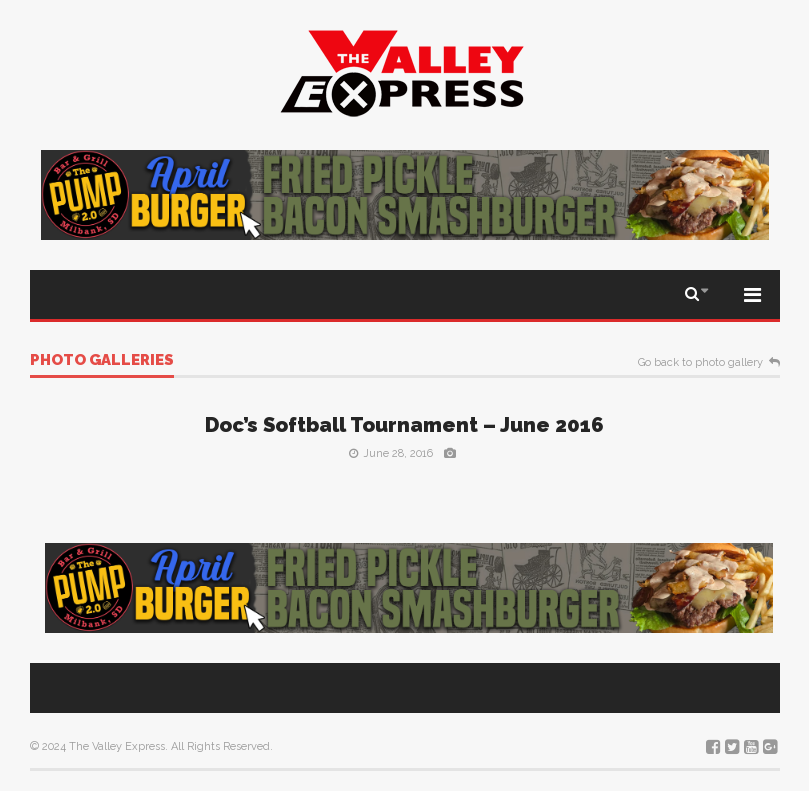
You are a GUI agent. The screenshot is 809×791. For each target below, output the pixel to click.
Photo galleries (102, 361)
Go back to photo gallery (700, 363)
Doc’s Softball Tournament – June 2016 (404, 425)
